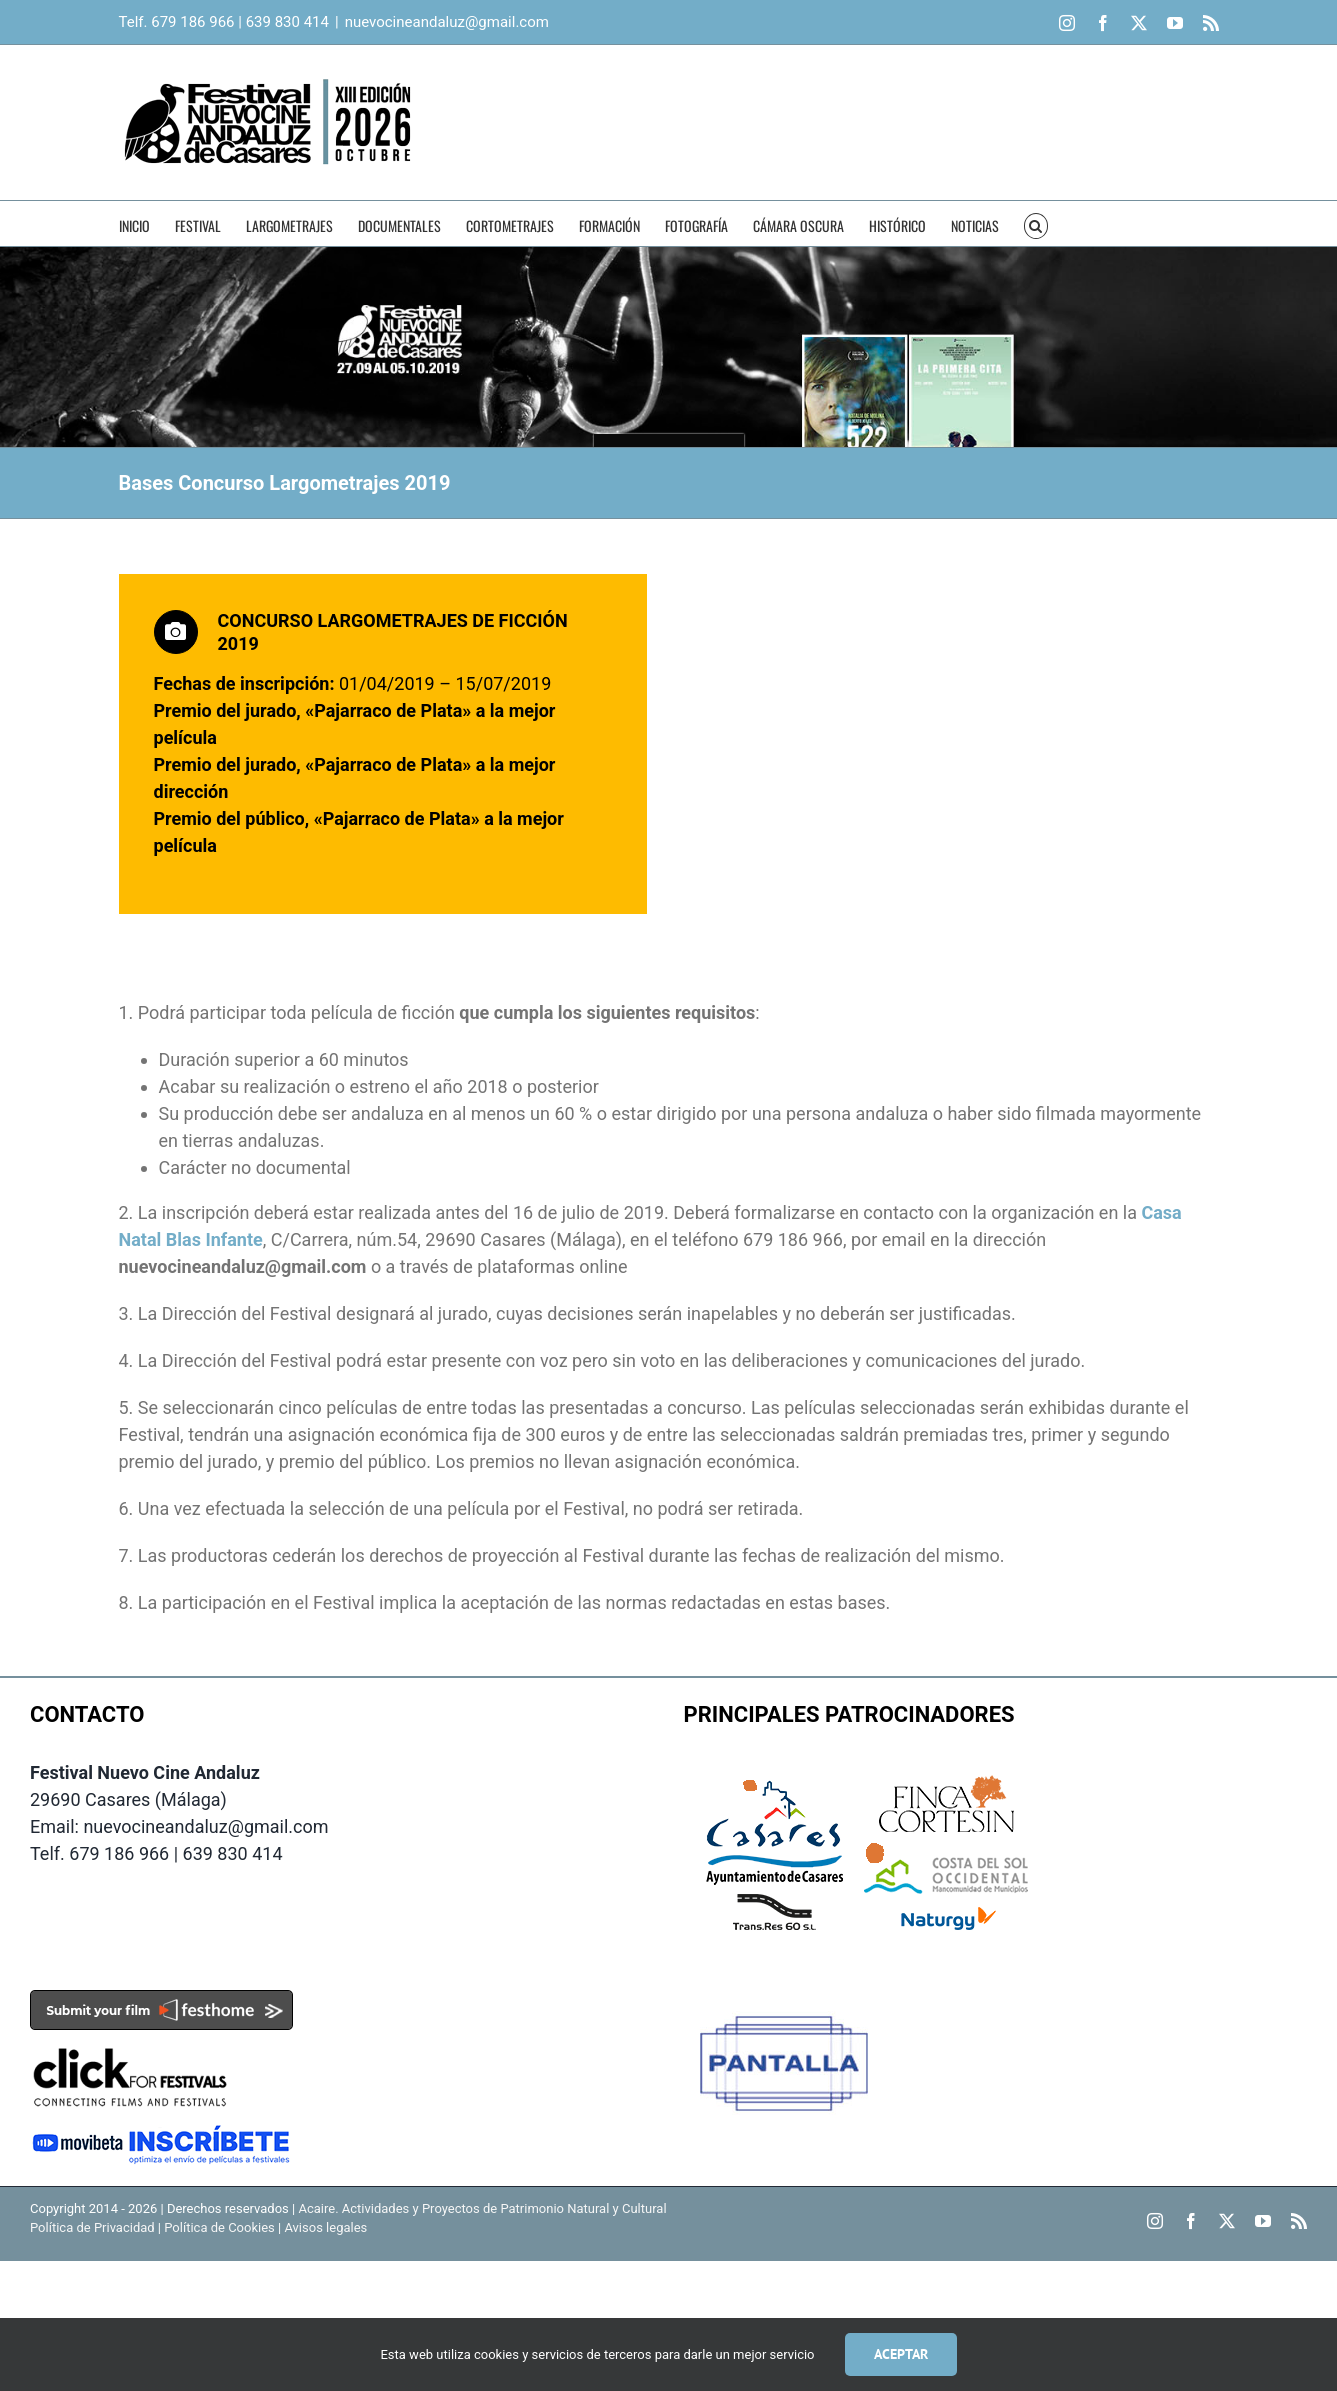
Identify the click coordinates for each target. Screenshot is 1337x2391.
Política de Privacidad (92, 2227)
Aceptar (901, 2354)
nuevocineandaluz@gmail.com (447, 22)
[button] (1036, 223)
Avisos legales (325, 2227)
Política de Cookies (219, 2227)
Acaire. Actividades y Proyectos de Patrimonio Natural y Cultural (482, 2208)
